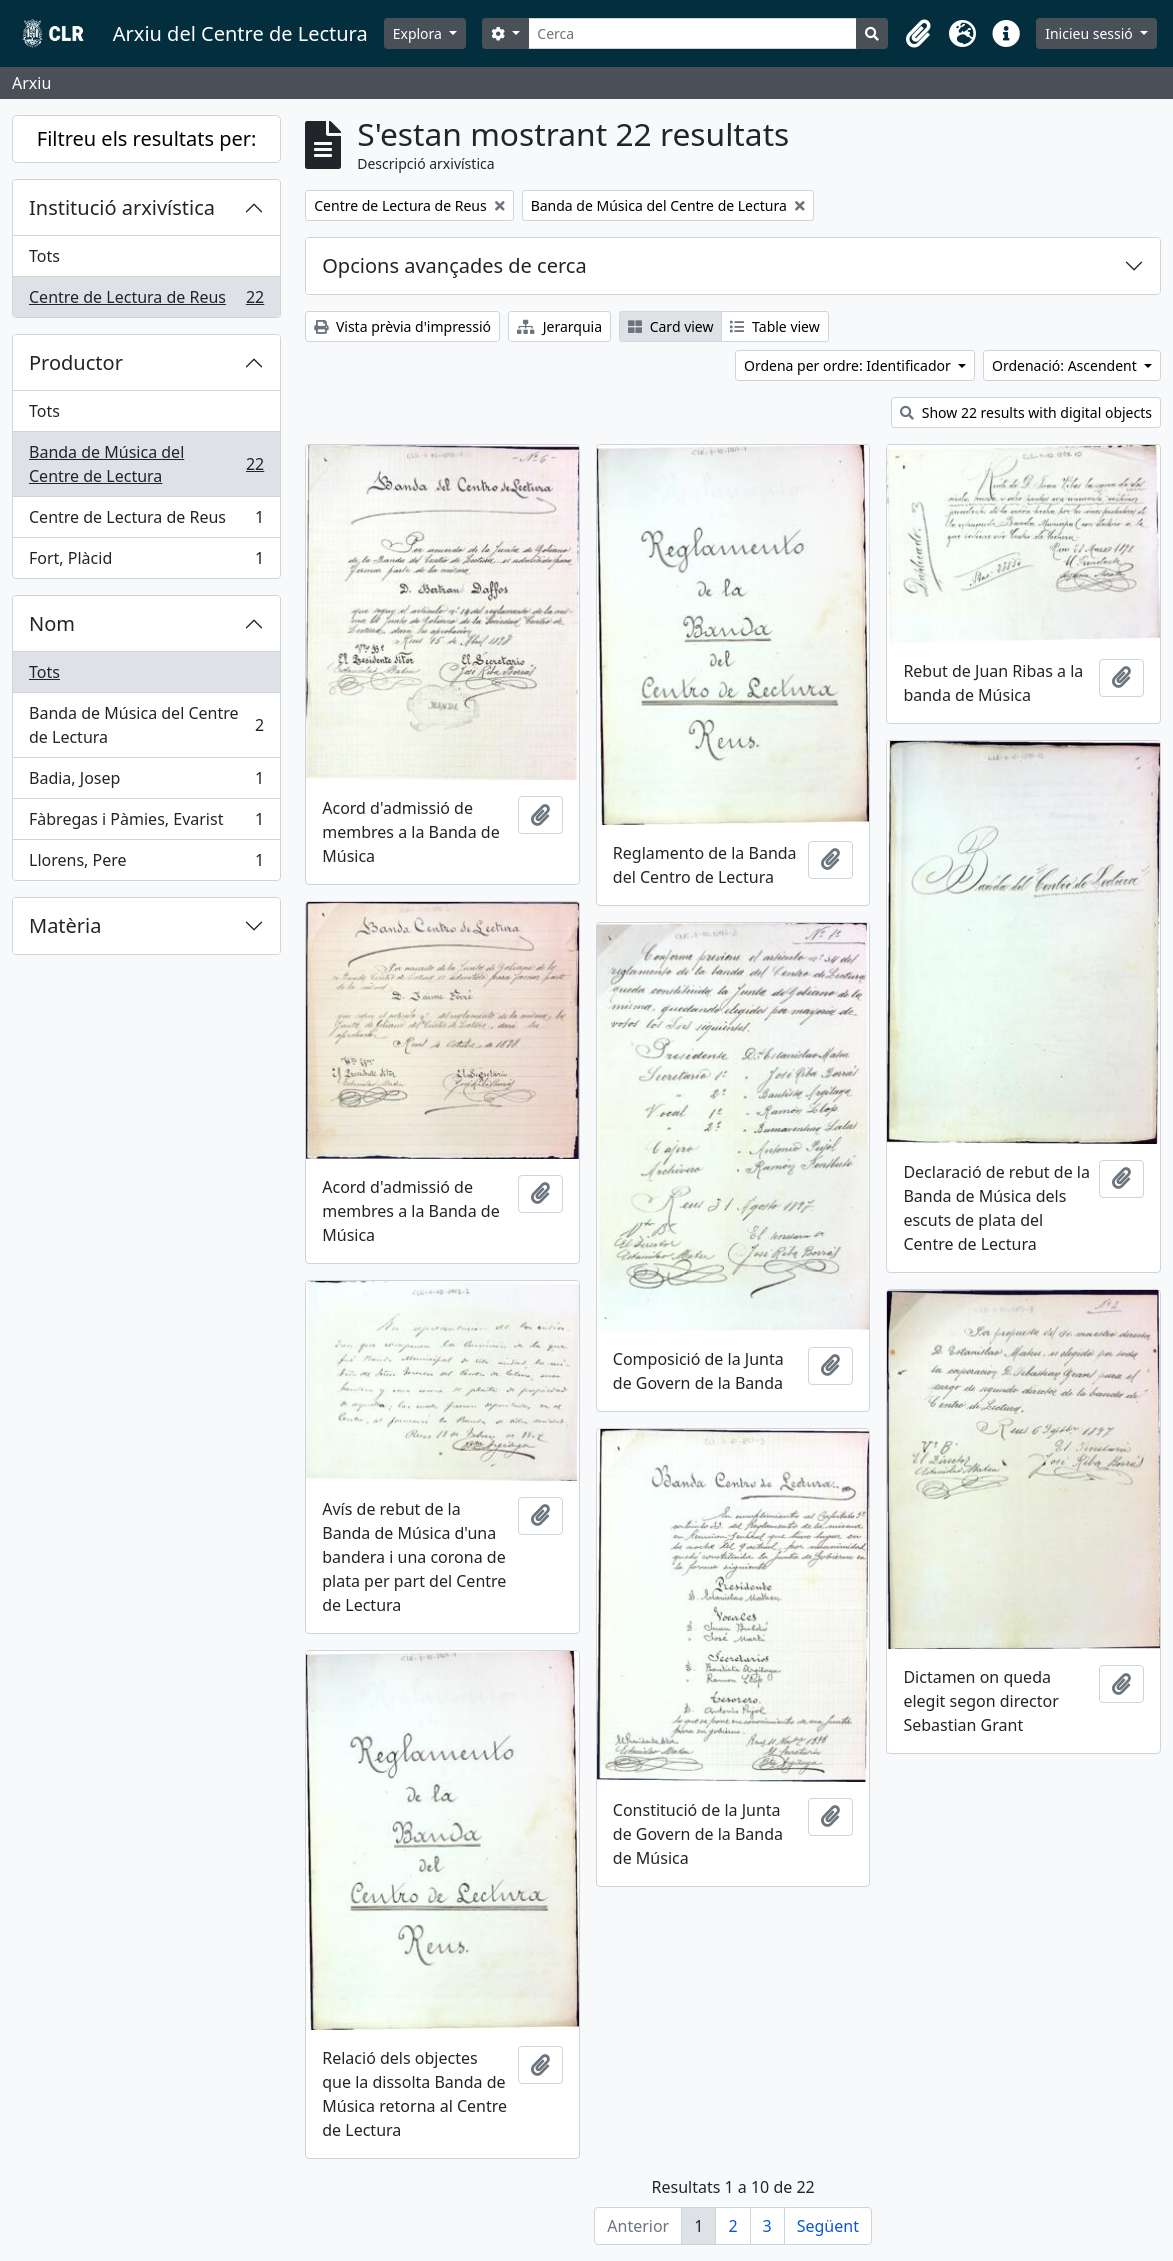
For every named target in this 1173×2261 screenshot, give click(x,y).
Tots (44, 256)
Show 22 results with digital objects (1026, 412)
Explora (419, 33)
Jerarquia (559, 326)
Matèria (65, 925)
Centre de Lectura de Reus (146, 301)
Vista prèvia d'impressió (402, 326)
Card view (670, 326)
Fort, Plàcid (146, 562)
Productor (76, 362)
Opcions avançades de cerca (454, 265)
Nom (52, 623)
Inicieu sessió (1090, 33)
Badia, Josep (146, 782)
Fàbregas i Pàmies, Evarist (146, 823)
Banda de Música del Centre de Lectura (146, 464)
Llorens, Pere (146, 864)
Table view (774, 326)
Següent (828, 2226)
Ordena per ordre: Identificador (849, 365)
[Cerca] (692, 33)
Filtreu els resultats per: (147, 138)
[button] (918, 34)
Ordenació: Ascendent (1066, 365)
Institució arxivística (122, 207)
